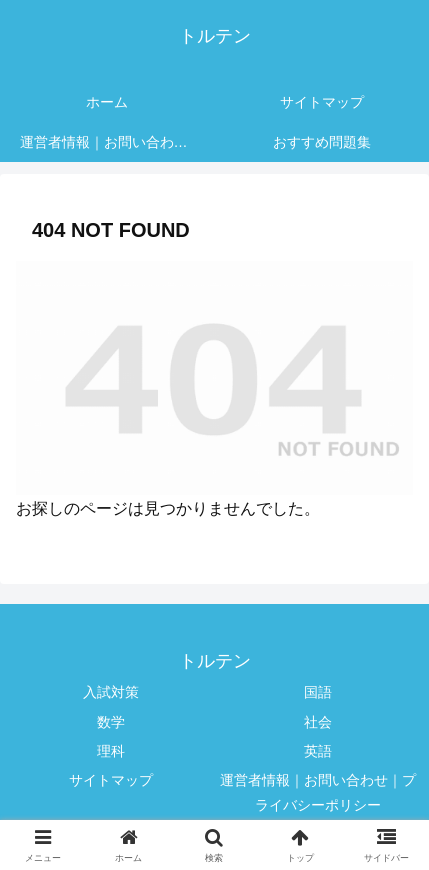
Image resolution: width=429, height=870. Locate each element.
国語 (318, 692)
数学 (111, 722)
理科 (111, 751)
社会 (318, 722)
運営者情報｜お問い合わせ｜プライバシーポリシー (318, 792)
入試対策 (111, 692)
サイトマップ (111, 780)
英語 (318, 751)
